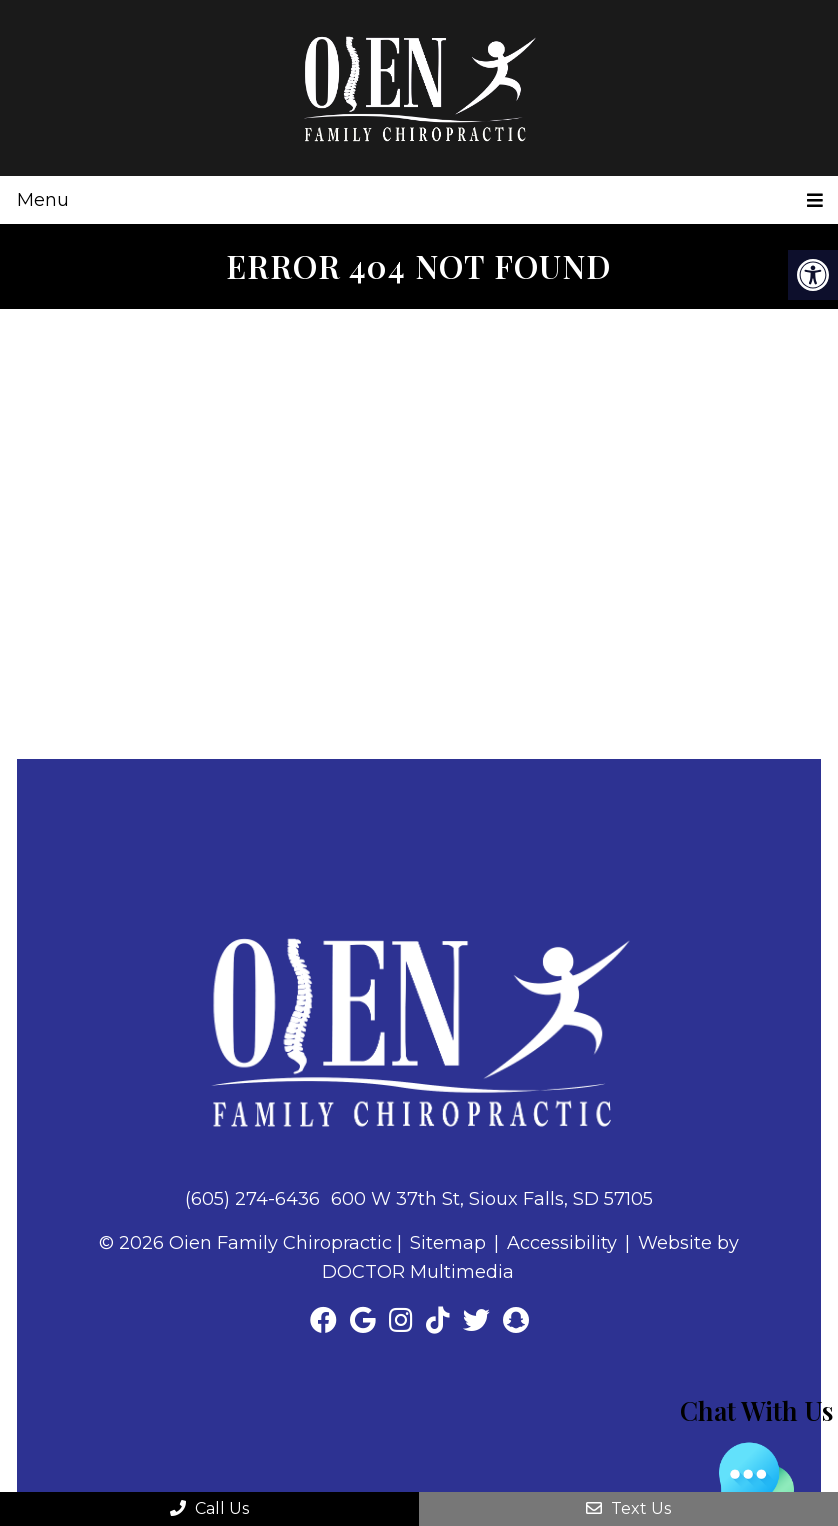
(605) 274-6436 (252, 1199)
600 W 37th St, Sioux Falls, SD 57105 (492, 1199)
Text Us (628, 1508)
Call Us (209, 1508)
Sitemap (448, 1243)
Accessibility (562, 1243)
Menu (43, 200)
